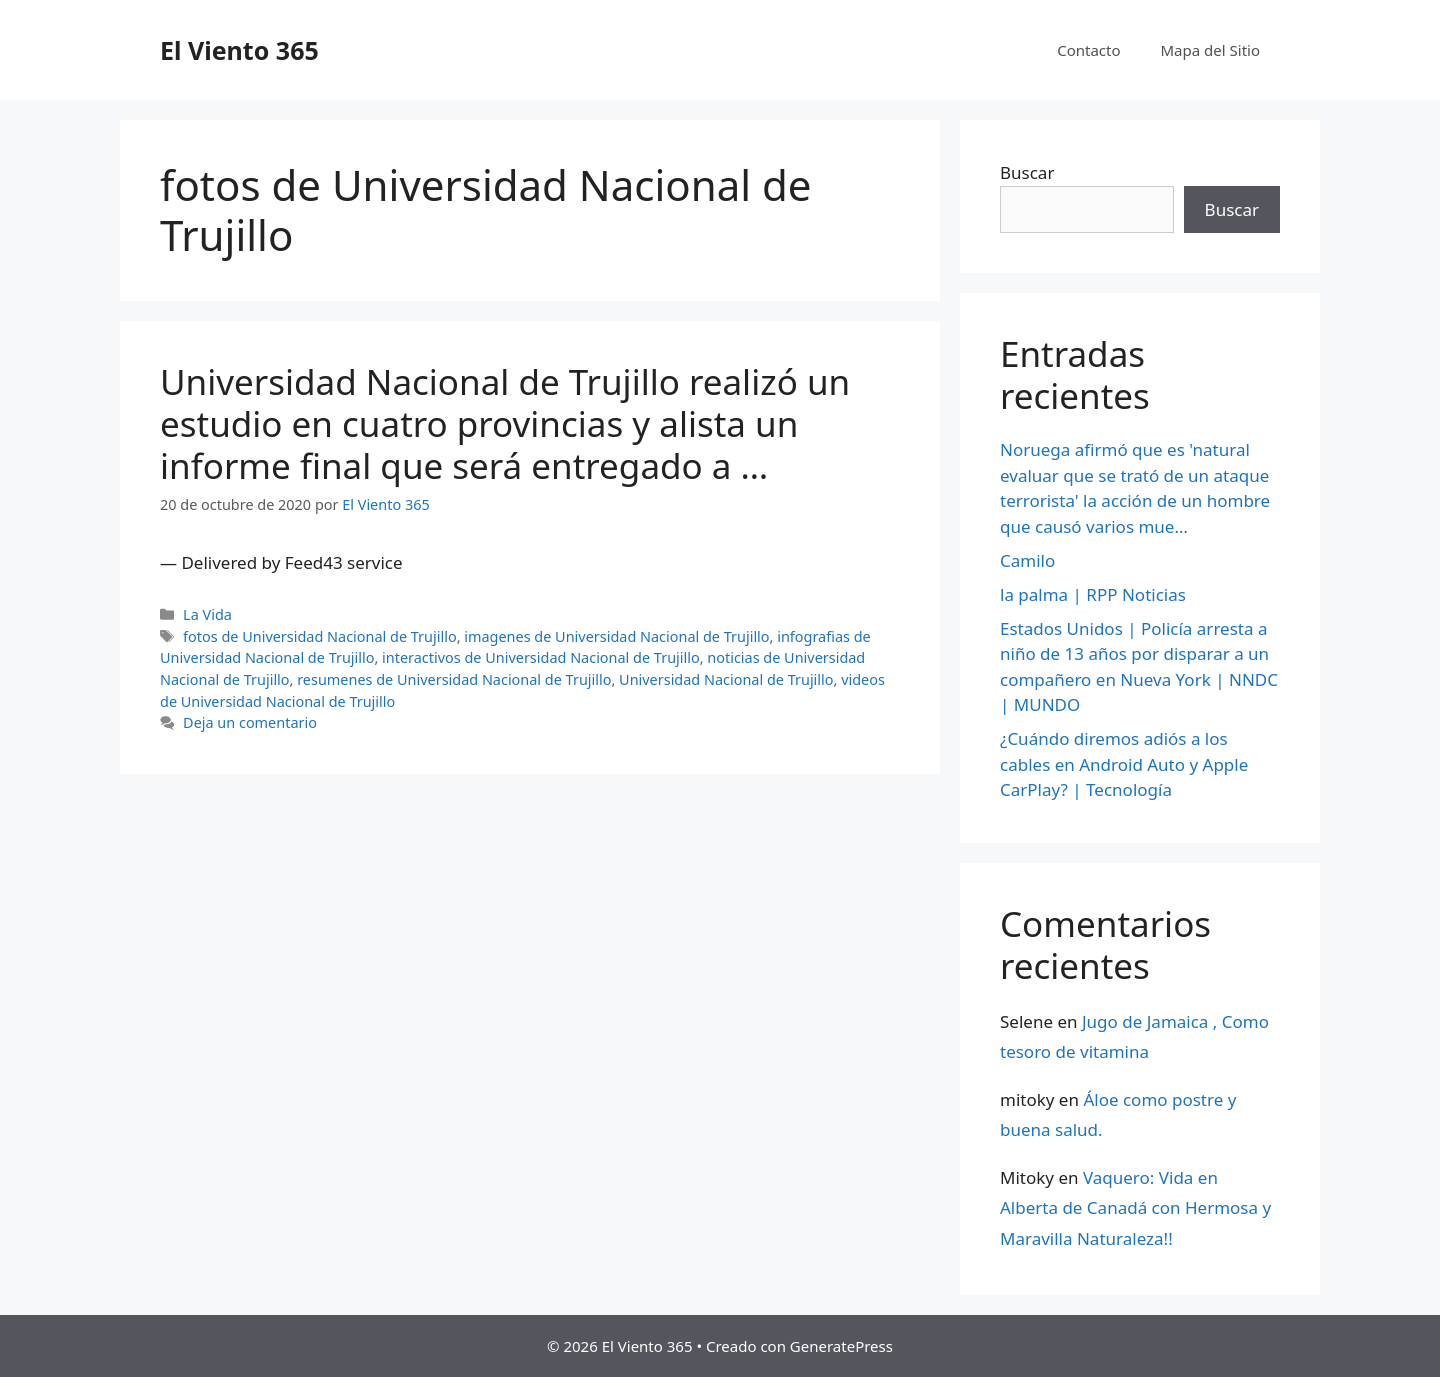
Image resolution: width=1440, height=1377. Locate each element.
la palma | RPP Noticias (1093, 594)
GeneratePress (841, 1346)
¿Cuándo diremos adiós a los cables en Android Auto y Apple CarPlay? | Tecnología (1124, 764)
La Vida (207, 614)
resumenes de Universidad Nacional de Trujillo (454, 679)
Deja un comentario (250, 722)
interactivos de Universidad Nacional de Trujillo (541, 657)
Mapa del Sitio (1210, 50)
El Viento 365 (239, 50)
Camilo (1027, 560)
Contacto (1088, 50)
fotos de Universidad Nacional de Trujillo (320, 636)
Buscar (1027, 172)
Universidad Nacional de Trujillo (726, 679)
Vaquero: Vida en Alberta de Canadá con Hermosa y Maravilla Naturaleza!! (1135, 1208)
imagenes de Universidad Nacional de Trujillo (616, 636)
